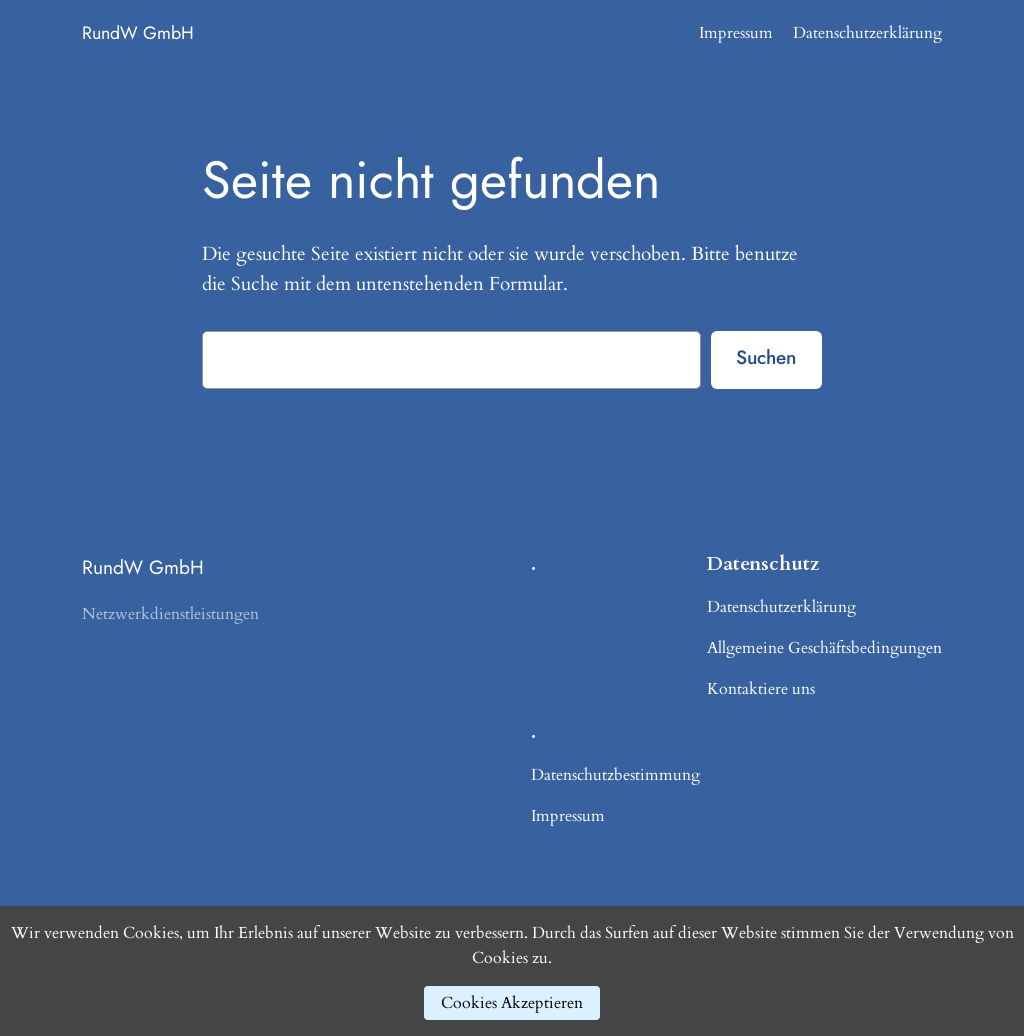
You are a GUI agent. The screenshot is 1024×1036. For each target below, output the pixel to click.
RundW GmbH (138, 33)
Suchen (766, 357)
